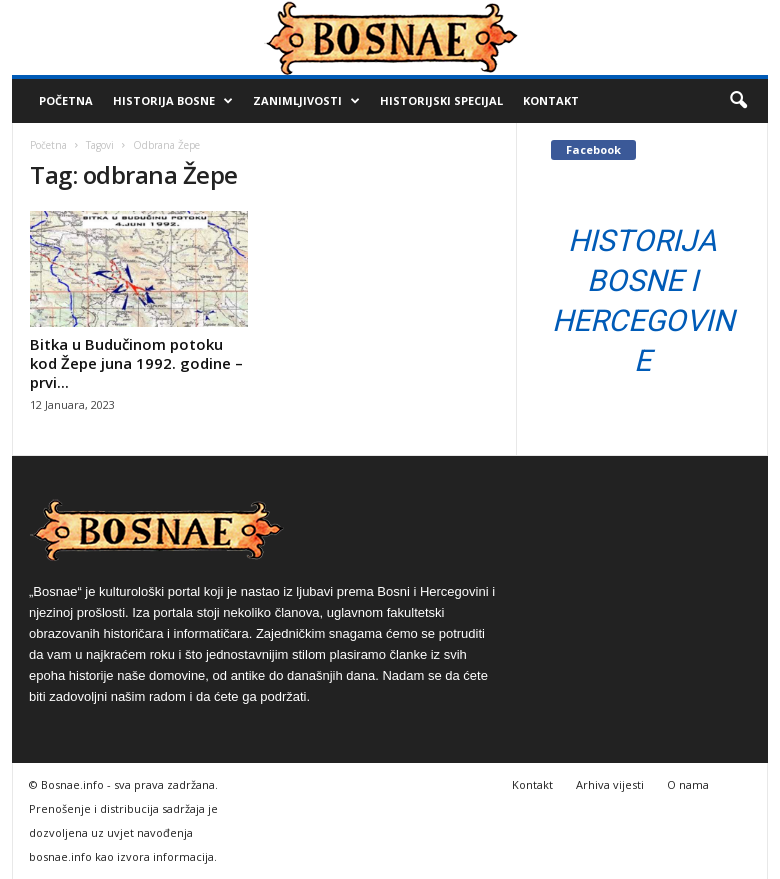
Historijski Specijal (441, 100)
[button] (738, 101)
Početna (66, 100)
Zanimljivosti (306, 101)
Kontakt (551, 100)
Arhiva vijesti (610, 784)
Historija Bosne (173, 101)
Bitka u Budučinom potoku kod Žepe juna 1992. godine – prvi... (136, 363)
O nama (688, 784)
